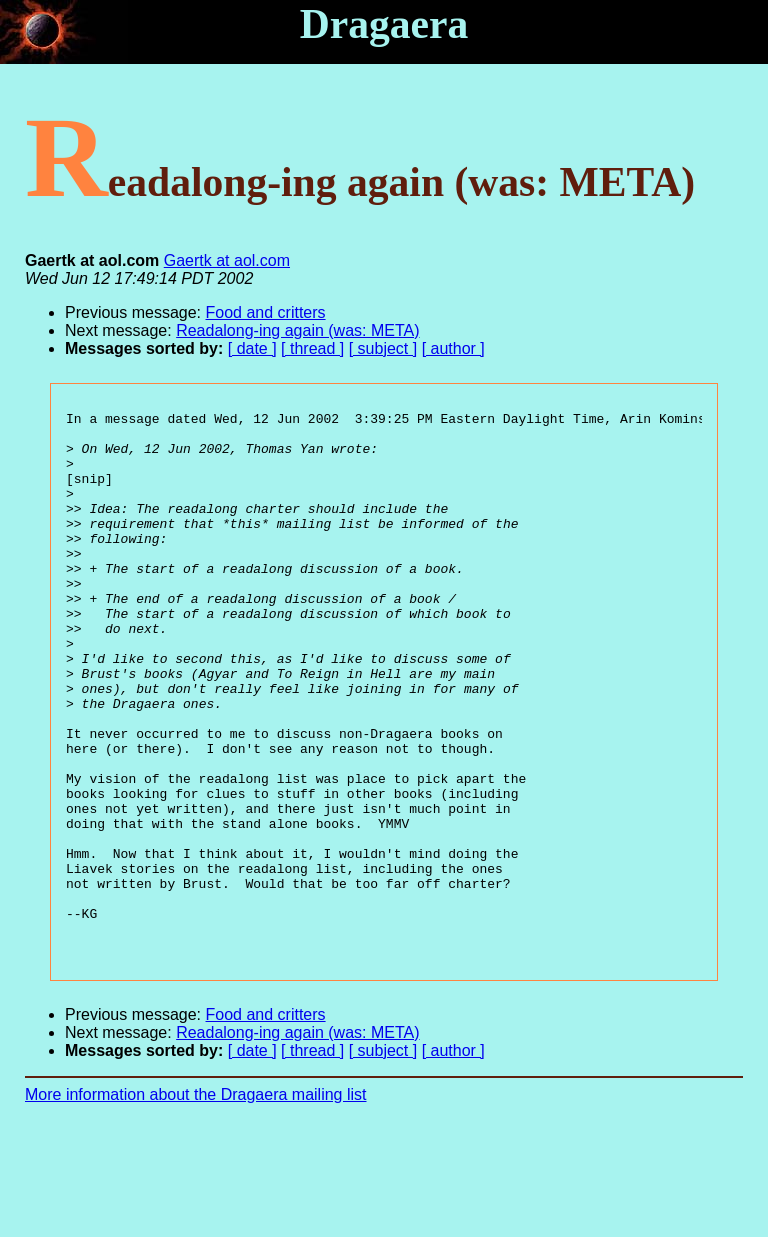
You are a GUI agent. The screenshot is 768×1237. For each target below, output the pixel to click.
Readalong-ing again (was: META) (297, 330)
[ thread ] (312, 348)
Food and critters (266, 312)
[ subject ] (383, 348)
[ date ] (252, 348)
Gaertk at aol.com (227, 260)
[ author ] (453, 348)
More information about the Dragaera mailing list (196, 1202)
